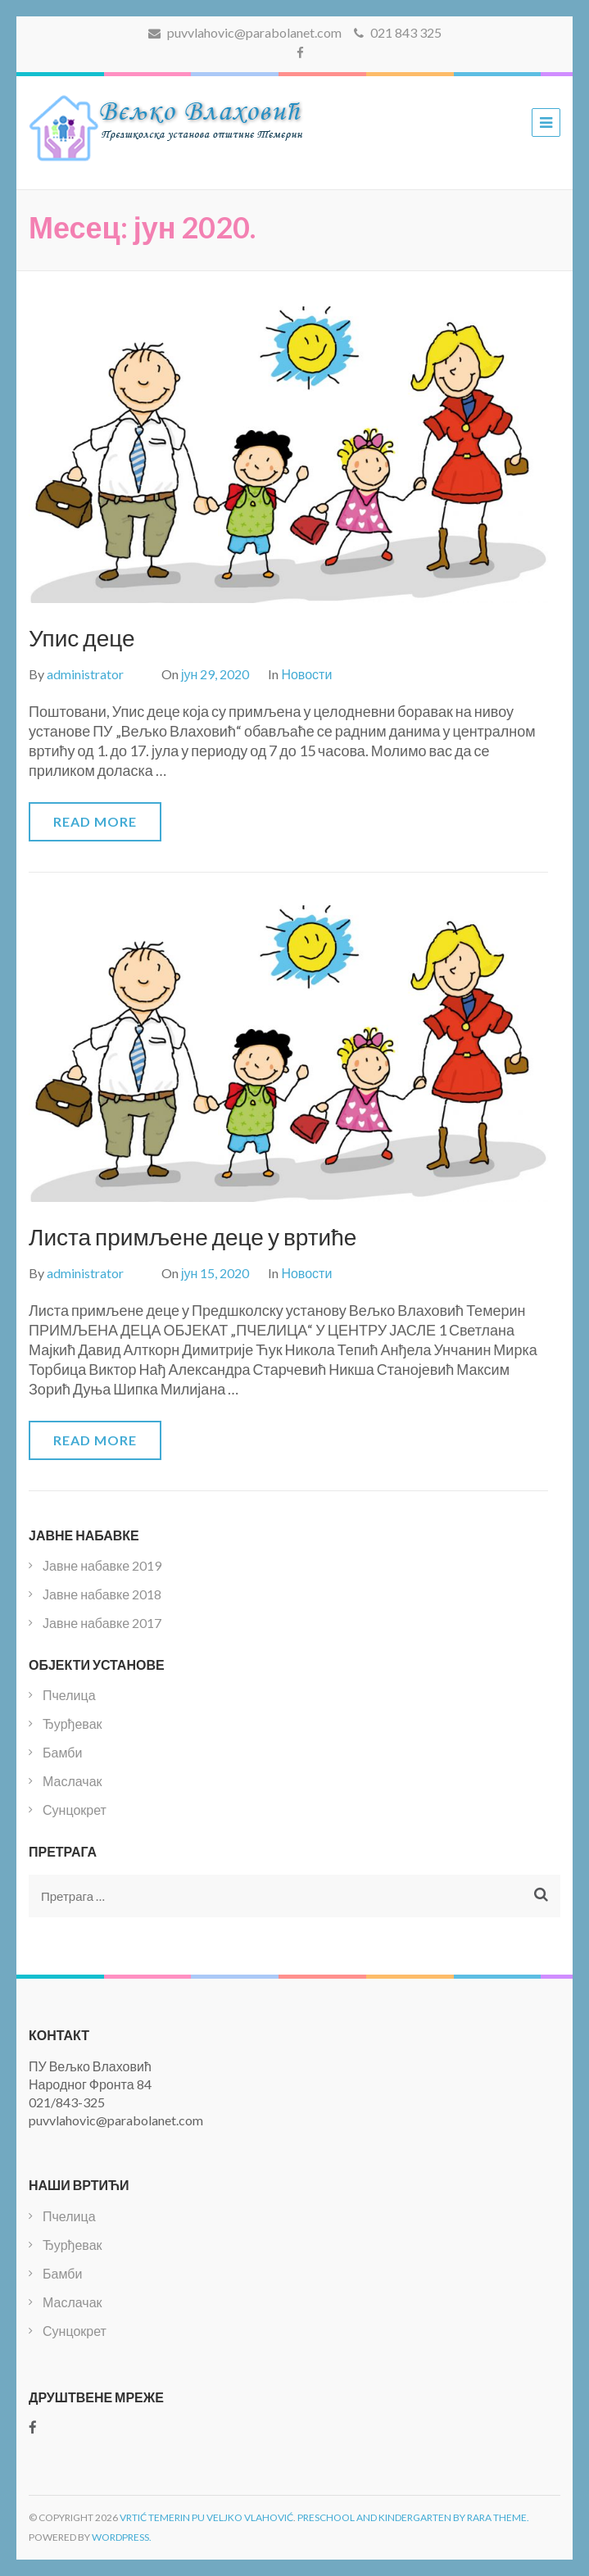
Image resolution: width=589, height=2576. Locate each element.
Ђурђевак (72, 1723)
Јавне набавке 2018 (102, 1594)
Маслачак (72, 1781)
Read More (95, 821)
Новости (306, 674)
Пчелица (69, 1695)
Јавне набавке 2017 (102, 1622)
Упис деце (82, 637)
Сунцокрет (74, 1809)
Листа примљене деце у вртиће (192, 1236)
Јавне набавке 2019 (102, 1565)
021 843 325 (398, 32)
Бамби (62, 1752)
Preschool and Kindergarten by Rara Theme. (413, 2517)
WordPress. (122, 2537)
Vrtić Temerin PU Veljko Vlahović (206, 2517)
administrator (85, 674)
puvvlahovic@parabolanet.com (245, 32)
